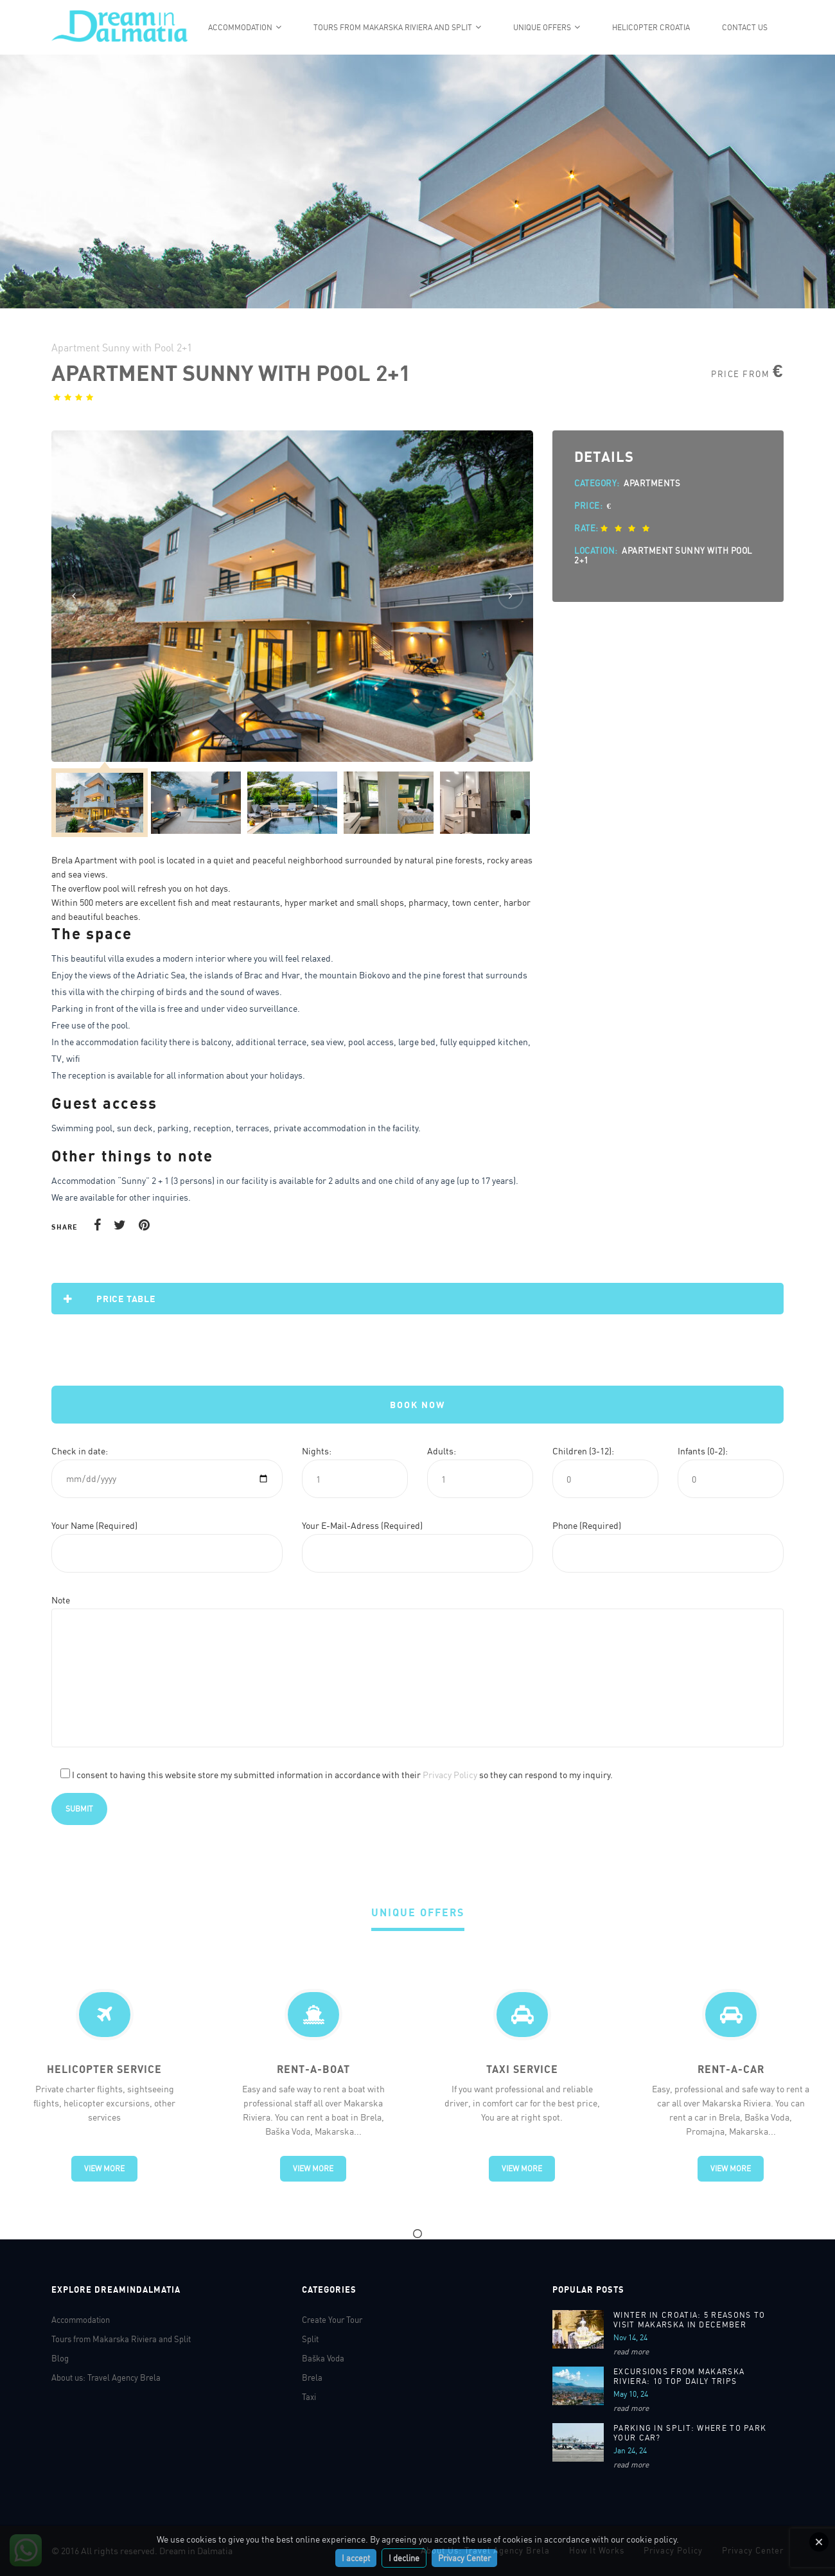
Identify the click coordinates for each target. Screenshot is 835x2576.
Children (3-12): (583, 1450)
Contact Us (745, 27)
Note (60, 1599)
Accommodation (240, 27)
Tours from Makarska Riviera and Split (392, 27)
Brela (312, 2377)
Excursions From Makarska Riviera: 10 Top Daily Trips (678, 2376)
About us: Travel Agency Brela (106, 2377)
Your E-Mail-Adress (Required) (362, 1525)
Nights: (316, 1450)
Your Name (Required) (94, 1525)
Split (310, 2339)
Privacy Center (464, 2558)
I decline (404, 2558)
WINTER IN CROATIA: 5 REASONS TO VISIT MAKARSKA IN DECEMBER (689, 2319)
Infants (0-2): (703, 1450)
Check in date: (79, 1450)
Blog (60, 2358)
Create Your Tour (332, 2320)
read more (631, 2351)
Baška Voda (323, 2358)
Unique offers (542, 27)
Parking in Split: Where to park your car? (689, 2432)
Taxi (309, 2397)
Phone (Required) (586, 1525)
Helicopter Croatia (651, 27)
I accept (356, 2558)
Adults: (441, 1450)
